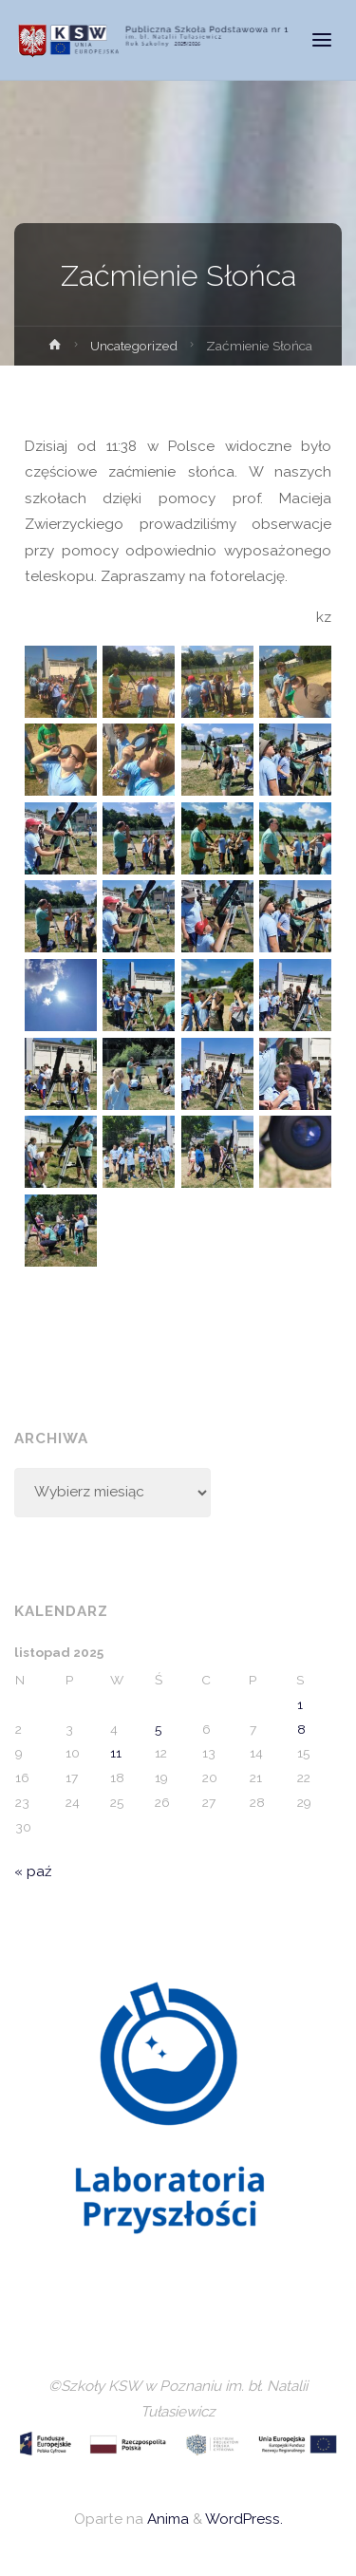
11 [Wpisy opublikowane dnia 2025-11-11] (116, 1752)
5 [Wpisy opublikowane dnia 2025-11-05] (158, 1729)
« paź (33, 1871)
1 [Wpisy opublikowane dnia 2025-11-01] (300, 1704)
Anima (166, 2519)
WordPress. (244, 2519)
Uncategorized (134, 345)
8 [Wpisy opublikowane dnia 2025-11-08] (301, 1729)
